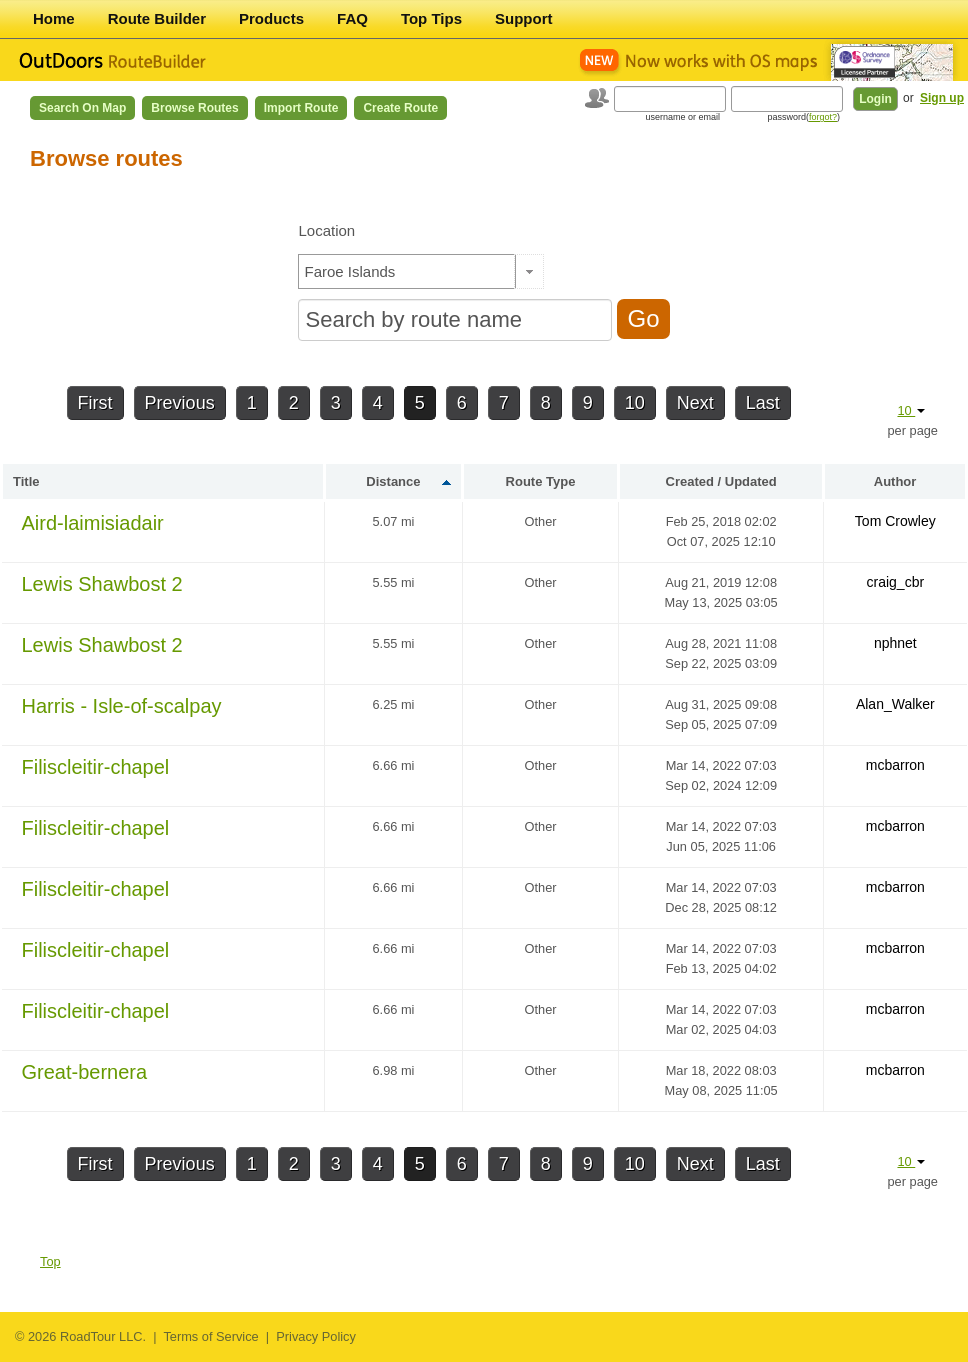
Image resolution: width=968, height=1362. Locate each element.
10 (635, 403)
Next (695, 403)
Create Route (400, 108)
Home (54, 18)
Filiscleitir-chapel (96, 767)
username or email (682, 117)
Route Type (541, 481)
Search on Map (82, 108)
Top (50, 1261)
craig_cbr (896, 582)
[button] (529, 271)
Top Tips (431, 18)
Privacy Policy (316, 1336)
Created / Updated (721, 481)
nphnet (895, 643)
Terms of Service (210, 1336)
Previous (180, 403)
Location (326, 230)
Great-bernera (85, 1072)
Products (271, 18)
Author (895, 481)
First (95, 403)
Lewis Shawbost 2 (102, 584)
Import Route (301, 108)
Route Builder (157, 18)
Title (26, 481)
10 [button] (911, 410)
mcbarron (895, 765)
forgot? (823, 117)
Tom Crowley (895, 521)
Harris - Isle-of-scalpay (122, 706)
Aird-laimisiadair (93, 523)
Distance (393, 481)
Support (524, 18)
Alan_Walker (895, 704)
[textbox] (407, 271)
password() (803, 117)
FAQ (352, 18)
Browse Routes (194, 108)
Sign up (942, 98)
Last (763, 403)
